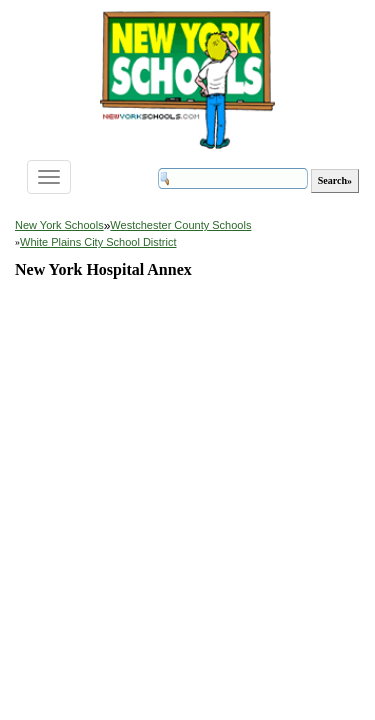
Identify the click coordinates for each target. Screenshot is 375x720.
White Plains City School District (98, 242)
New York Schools (59, 225)
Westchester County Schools (180, 225)
